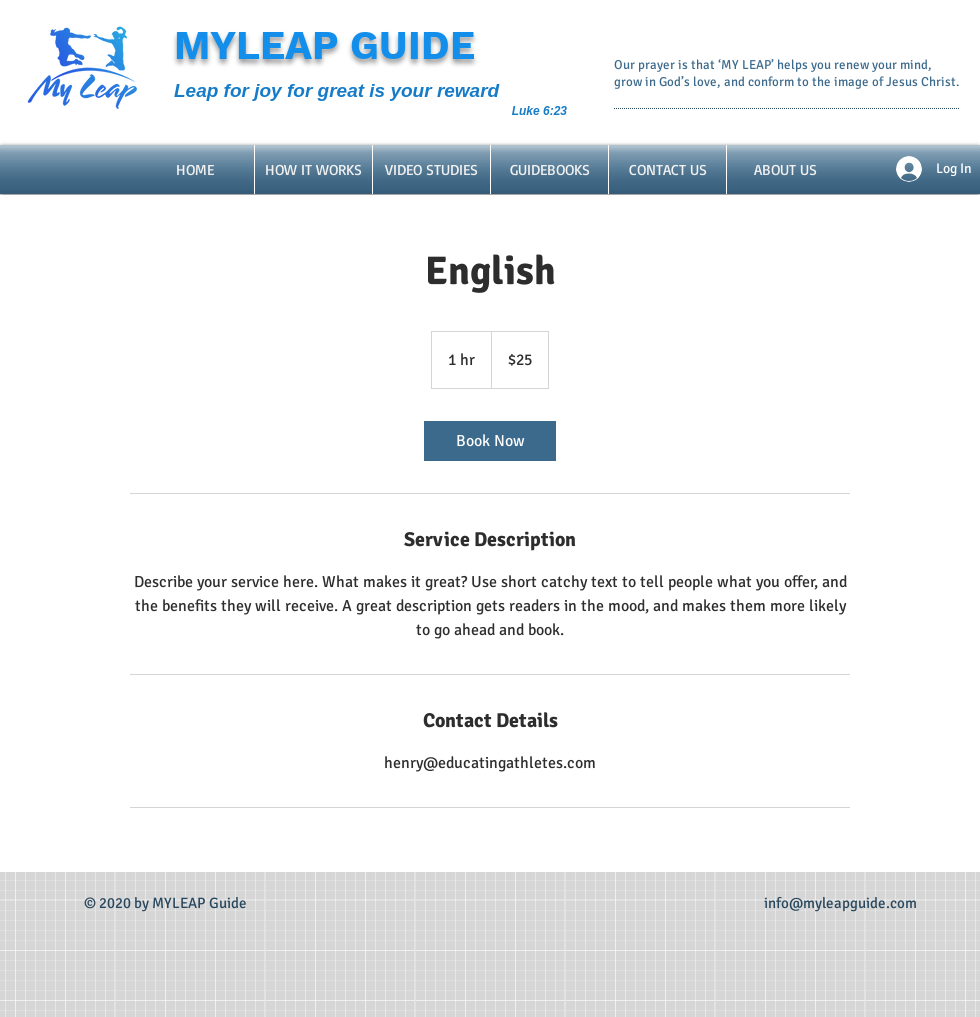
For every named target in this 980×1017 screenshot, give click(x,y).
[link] (490, 441)
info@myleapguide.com (840, 903)
